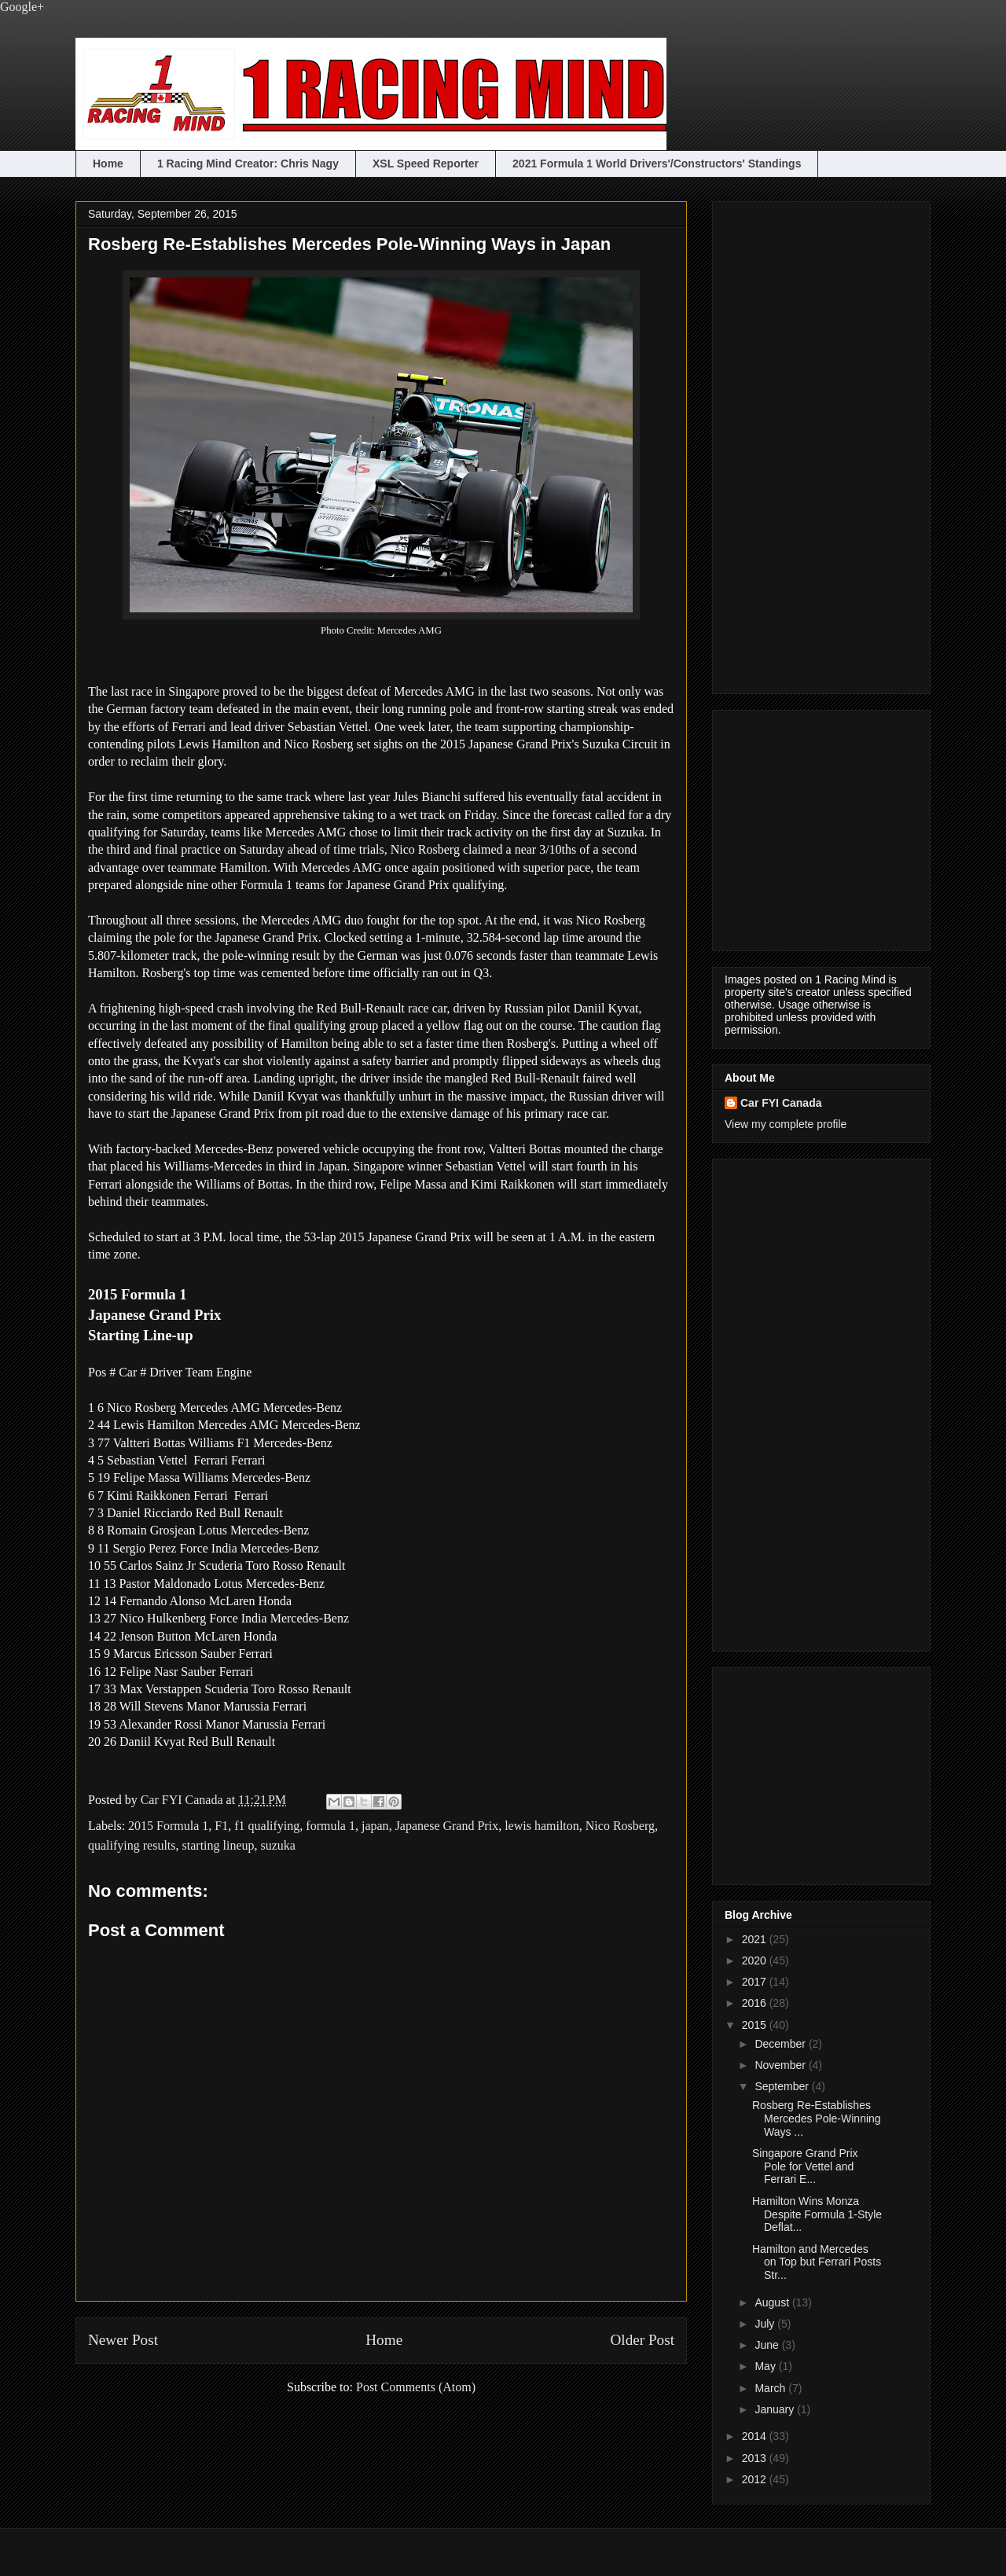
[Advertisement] (787, 443)
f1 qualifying (266, 1825)
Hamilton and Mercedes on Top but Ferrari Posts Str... (816, 2262)
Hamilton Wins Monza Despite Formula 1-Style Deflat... (817, 2214)
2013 (755, 2458)
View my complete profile (785, 1124)
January (775, 2409)
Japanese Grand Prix (447, 1825)
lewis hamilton (542, 1825)
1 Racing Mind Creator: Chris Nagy (248, 163)
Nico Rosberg (620, 1825)
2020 (755, 1960)
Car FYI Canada (183, 1799)
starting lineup (218, 1845)
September (782, 2086)
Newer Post (123, 2340)
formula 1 (330, 1825)
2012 (755, 2479)
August (772, 2302)
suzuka (278, 1845)
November (781, 2065)
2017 (755, 1981)
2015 (755, 2025)
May (766, 2366)
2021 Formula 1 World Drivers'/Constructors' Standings (656, 163)
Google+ (22, 6)
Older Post (642, 2340)
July (765, 2323)
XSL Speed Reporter (426, 163)
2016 (755, 2003)
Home (108, 163)
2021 (755, 1939)
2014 (755, 2436)
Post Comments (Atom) (415, 2387)
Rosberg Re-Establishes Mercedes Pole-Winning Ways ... (816, 2118)
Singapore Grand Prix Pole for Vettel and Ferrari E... (805, 2166)
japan (375, 1825)
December (781, 2044)
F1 (221, 1825)
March (771, 2388)
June (767, 2345)
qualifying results (132, 1845)
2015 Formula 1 (168, 1825)
